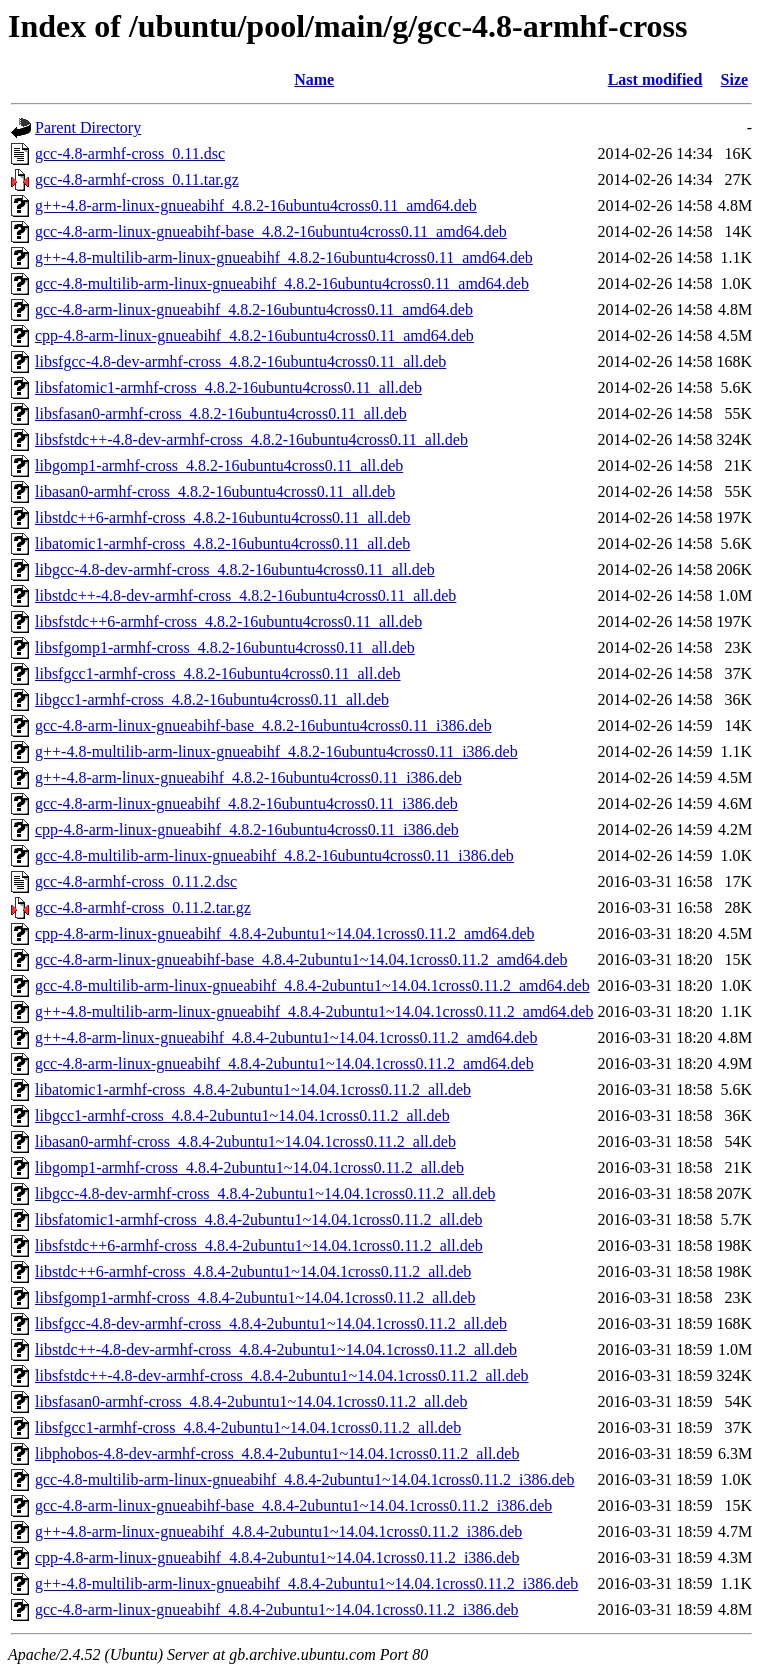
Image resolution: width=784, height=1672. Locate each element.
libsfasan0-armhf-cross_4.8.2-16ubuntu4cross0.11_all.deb (221, 413)
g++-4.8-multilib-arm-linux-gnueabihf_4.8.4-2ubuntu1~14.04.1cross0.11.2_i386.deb (306, 1583)
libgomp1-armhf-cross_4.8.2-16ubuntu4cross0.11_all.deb (219, 465)
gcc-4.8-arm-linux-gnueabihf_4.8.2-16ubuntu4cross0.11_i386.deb (246, 803)
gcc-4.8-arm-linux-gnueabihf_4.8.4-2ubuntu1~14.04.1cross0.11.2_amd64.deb (284, 1063)
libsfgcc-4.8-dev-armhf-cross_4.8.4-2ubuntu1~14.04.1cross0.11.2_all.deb (271, 1323)
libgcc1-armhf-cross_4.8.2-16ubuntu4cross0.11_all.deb (212, 699)
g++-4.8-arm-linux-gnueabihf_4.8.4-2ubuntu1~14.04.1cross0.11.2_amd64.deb (286, 1037)
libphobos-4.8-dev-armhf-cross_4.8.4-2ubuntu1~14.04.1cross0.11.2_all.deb (277, 1453)
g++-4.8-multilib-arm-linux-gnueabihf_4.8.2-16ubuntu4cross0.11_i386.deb (276, 751)
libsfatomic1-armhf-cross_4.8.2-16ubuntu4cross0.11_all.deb (228, 387)
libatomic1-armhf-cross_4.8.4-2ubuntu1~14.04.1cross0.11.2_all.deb (253, 1089)
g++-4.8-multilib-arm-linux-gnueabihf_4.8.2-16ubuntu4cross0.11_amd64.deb (284, 257)
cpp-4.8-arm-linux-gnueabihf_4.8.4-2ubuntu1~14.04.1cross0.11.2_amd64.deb (285, 933)
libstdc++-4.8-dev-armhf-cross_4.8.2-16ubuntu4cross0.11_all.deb (245, 595)
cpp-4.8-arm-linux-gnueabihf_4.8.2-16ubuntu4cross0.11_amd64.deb (254, 335)
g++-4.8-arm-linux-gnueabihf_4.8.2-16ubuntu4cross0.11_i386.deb (248, 777)
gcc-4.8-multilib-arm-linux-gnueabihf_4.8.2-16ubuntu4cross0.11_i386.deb (274, 855)
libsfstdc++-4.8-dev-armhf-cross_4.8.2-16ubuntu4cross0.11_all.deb (251, 439)
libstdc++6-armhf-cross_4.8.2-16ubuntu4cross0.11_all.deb (223, 517)
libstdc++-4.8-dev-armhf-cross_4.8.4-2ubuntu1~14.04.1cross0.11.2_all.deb (276, 1349)
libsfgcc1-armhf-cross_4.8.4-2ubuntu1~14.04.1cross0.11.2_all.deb (248, 1427)
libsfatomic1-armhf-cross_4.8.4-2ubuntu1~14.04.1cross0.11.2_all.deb (259, 1219)
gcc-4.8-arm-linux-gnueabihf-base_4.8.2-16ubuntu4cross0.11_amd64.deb (271, 231)
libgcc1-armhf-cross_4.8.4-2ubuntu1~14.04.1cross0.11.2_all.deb (242, 1115)
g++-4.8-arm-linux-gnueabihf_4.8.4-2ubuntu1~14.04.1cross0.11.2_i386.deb (278, 1531)
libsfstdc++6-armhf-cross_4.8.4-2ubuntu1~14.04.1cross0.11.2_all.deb (259, 1245)
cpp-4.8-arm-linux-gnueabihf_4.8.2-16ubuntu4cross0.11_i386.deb (247, 829)
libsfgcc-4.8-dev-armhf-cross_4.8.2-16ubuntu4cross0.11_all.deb (240, 361)
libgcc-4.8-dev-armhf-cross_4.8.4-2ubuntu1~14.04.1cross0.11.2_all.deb (265, 1193)
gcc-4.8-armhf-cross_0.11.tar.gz (137, 179)
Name (314, 79)
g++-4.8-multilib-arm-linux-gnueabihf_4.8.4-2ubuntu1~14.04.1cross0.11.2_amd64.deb (314, 1011)
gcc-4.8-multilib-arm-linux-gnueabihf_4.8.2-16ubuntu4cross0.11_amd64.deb (282, 283)
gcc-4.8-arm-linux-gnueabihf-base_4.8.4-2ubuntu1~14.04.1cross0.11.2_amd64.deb (301, 959)
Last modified (655, 79)
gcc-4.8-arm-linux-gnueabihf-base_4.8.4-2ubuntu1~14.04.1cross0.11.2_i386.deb (293, 1505)
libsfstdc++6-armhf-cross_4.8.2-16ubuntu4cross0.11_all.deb (228, 621)
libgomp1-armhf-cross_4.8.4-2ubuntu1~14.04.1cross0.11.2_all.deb (249, 1167)
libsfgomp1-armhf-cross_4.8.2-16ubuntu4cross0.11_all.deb (225, 647)
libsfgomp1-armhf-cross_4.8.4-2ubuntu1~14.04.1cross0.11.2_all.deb (255, 1297)
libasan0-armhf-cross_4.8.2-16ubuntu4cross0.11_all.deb (215, 491)
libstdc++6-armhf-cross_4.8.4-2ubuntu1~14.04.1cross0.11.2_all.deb (253, 1271)
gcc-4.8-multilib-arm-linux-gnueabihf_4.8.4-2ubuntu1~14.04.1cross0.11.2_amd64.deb (312, 985)
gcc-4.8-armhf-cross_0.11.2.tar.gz (143, 907)
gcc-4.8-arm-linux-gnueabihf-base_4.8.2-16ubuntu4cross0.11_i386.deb (263, 725)
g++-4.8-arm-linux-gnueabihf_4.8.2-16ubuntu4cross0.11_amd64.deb (256, 205)
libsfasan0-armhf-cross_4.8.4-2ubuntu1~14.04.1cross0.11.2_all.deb (251, 1401)
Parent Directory (88, 127)
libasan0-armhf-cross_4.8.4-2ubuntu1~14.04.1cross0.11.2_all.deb (245, 1141)
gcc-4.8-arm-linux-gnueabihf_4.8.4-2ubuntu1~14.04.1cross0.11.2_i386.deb (277, 1609)
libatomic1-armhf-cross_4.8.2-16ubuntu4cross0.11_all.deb (222, 543)
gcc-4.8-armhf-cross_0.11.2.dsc (136, 881)
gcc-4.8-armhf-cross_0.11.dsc (130, 153)
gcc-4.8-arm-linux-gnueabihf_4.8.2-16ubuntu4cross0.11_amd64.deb (254, 309)
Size (735, 79)
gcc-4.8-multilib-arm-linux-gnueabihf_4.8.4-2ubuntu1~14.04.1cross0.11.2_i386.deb (305, 1479)
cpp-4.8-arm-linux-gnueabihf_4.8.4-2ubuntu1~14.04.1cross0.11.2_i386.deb (277, 1557)
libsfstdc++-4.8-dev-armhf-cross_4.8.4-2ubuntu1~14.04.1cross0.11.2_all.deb (282, 1375)
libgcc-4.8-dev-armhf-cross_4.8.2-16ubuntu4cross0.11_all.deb (235, 569)
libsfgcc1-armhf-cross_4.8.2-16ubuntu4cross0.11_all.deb (218, 673)
